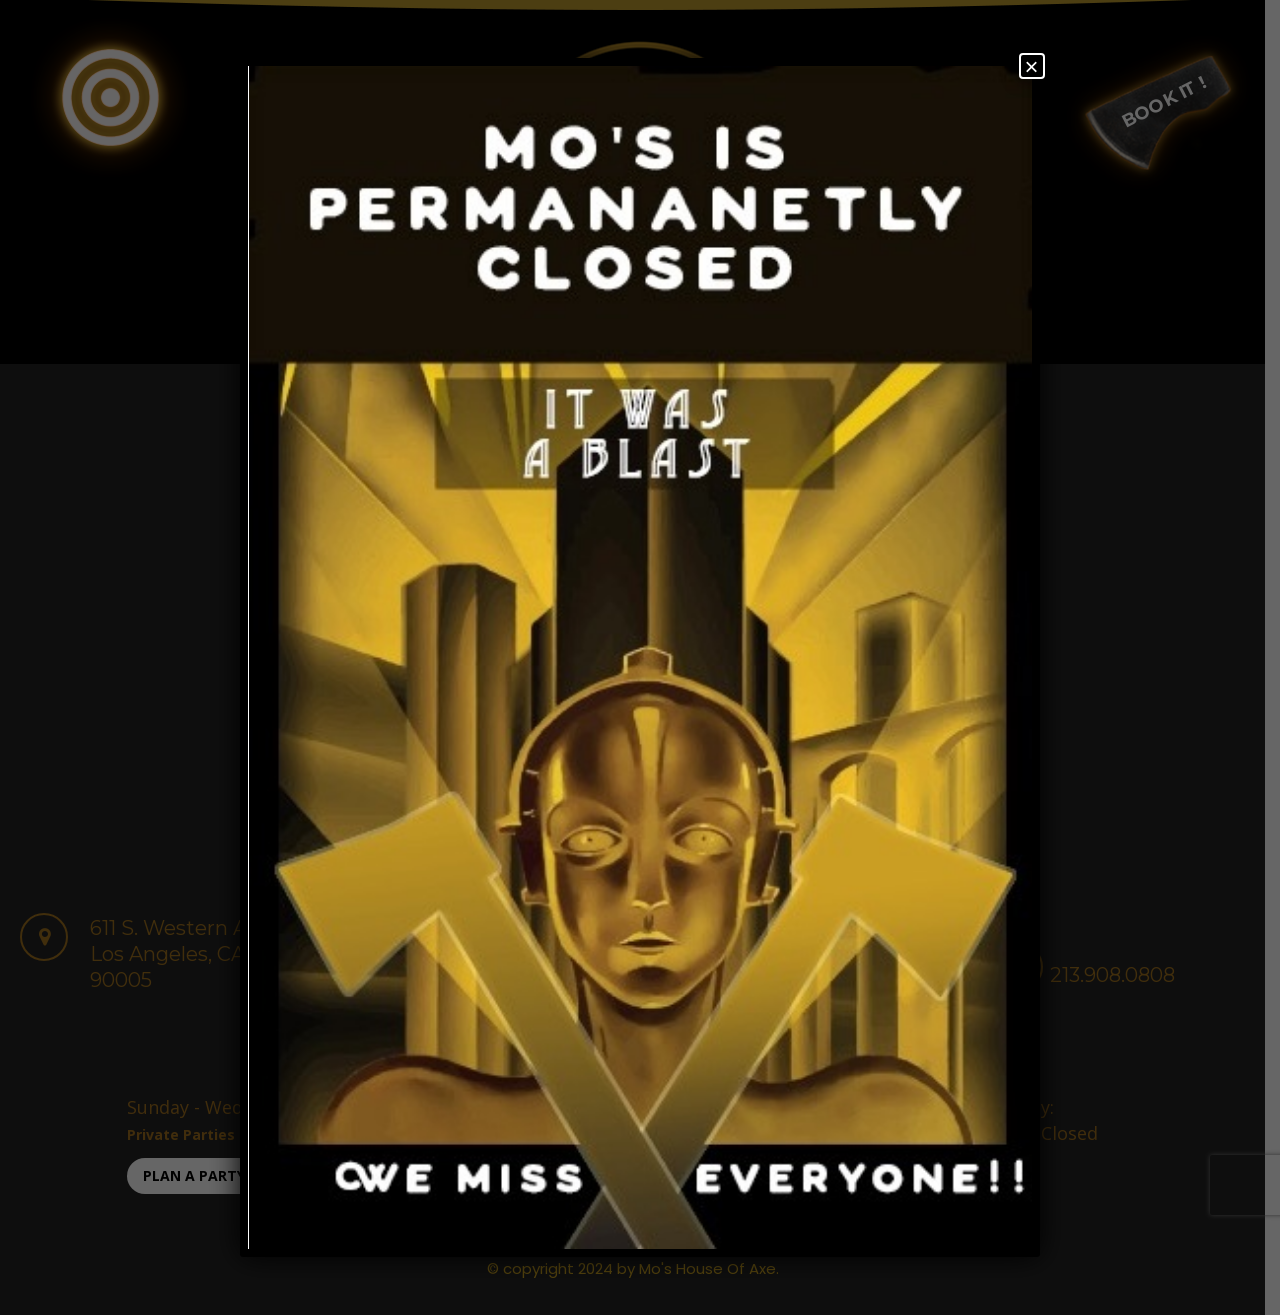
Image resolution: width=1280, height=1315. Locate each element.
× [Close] (1032, 66)
